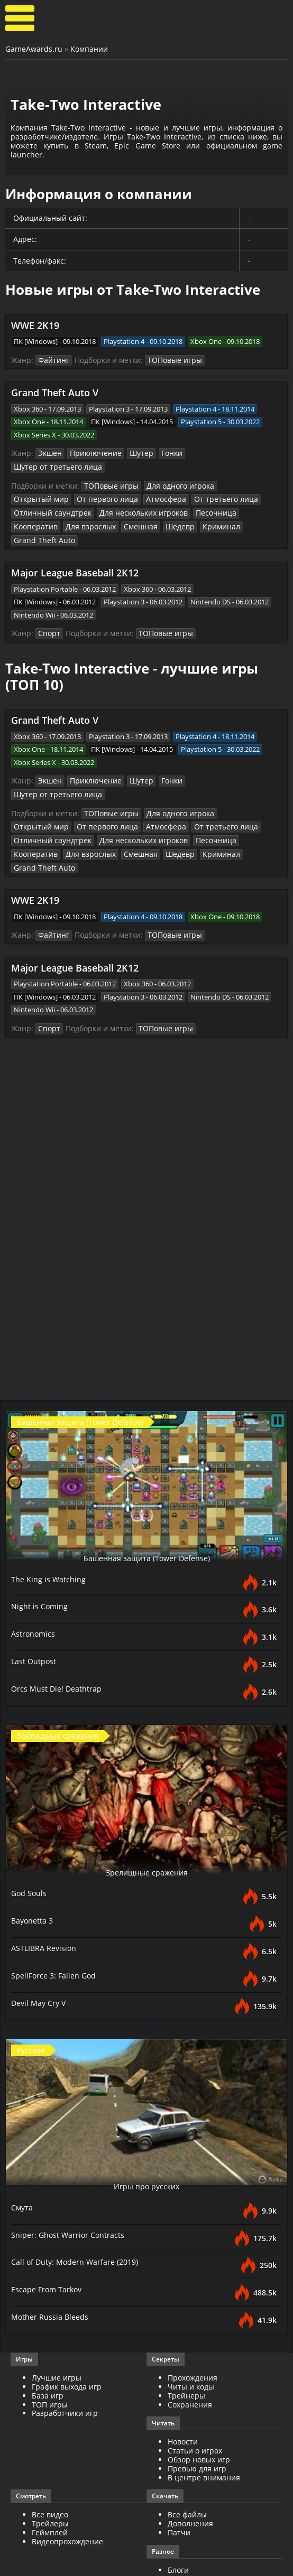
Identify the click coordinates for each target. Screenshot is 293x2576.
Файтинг (52, 360)
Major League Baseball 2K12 (75, 542)
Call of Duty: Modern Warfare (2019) (80, 2200)
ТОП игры (50, 2343)
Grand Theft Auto (156, 510)
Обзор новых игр (199, 2398)
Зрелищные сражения (146, 1810)
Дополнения (190, 2462)
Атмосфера (95, 484)
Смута (23, 2145)
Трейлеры (50, 2462)
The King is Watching (50, 1516)
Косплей (183, 2518)
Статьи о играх (195, 2389)
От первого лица (41, 484)
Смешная (29, 510)
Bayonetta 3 (34, 1858)
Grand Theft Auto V (54, 392)
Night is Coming (41, 1544)
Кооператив (167, 497)
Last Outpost (35, 1599)
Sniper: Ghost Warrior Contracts (71, 2173)
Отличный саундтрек (220, 484)
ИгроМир (185, 2526)
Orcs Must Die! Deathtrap (59, 1626)
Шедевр (66, 510)
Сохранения (190, 2343)
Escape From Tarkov (49, 2228)
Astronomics (34, 1571)
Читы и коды (191, 2325)
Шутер (133, 453)
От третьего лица (149, 484)
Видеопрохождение (67, 2480)
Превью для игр (197, 2407)
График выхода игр (67, 2325)
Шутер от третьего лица (220, 453)
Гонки (162, 453)
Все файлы (187, 2454)
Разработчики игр (65, 2352)
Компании (89, 49)
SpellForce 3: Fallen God (56, 1913)
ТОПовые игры (169, 360)
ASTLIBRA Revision (46, 1886)
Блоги (178, 2509)
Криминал (104, 510)
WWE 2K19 (35, 325)
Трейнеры (186, 2334)
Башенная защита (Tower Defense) (147, 1495)
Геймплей (50, 2471)
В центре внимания (204, 2416)
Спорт (48, 603)
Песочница (121, 497)
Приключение (91, 453)
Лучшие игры (56, 2316)
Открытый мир (236, 470)
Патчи (179, 2471)
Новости (183, 2381)
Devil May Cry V (40, 1941)
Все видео (50, 2454)
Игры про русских (147, 2124)
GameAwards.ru (33, 49)
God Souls (30, 1831)
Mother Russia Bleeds (52, 2255)
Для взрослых (217, 497)
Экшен (49, 453)
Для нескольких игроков (54, 497)
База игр (47, 2334)
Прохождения (192, 2316)
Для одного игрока (172, 470)
